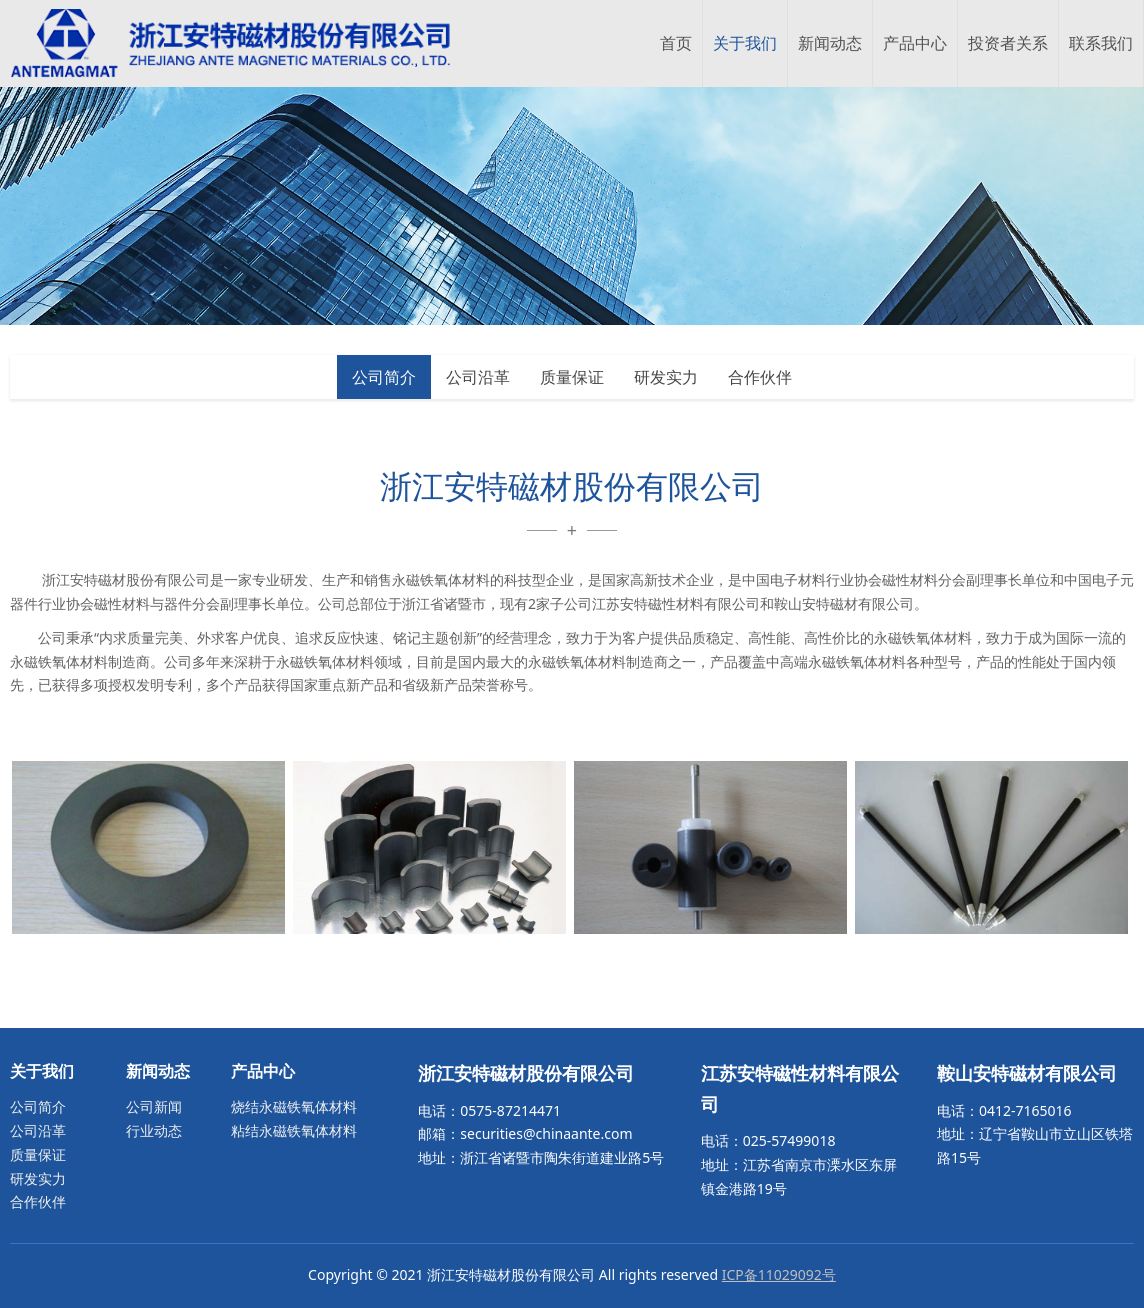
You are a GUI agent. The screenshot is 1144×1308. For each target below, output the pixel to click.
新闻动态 (830, 43)
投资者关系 (1008, 43)
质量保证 (572, 377)
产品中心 (915, 43)
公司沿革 (478, 377)
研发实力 (666, 377)
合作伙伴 (760, 377)
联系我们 (1101, 43)
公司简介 (384, 377)
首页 (676, 43)
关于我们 (745, 43)
